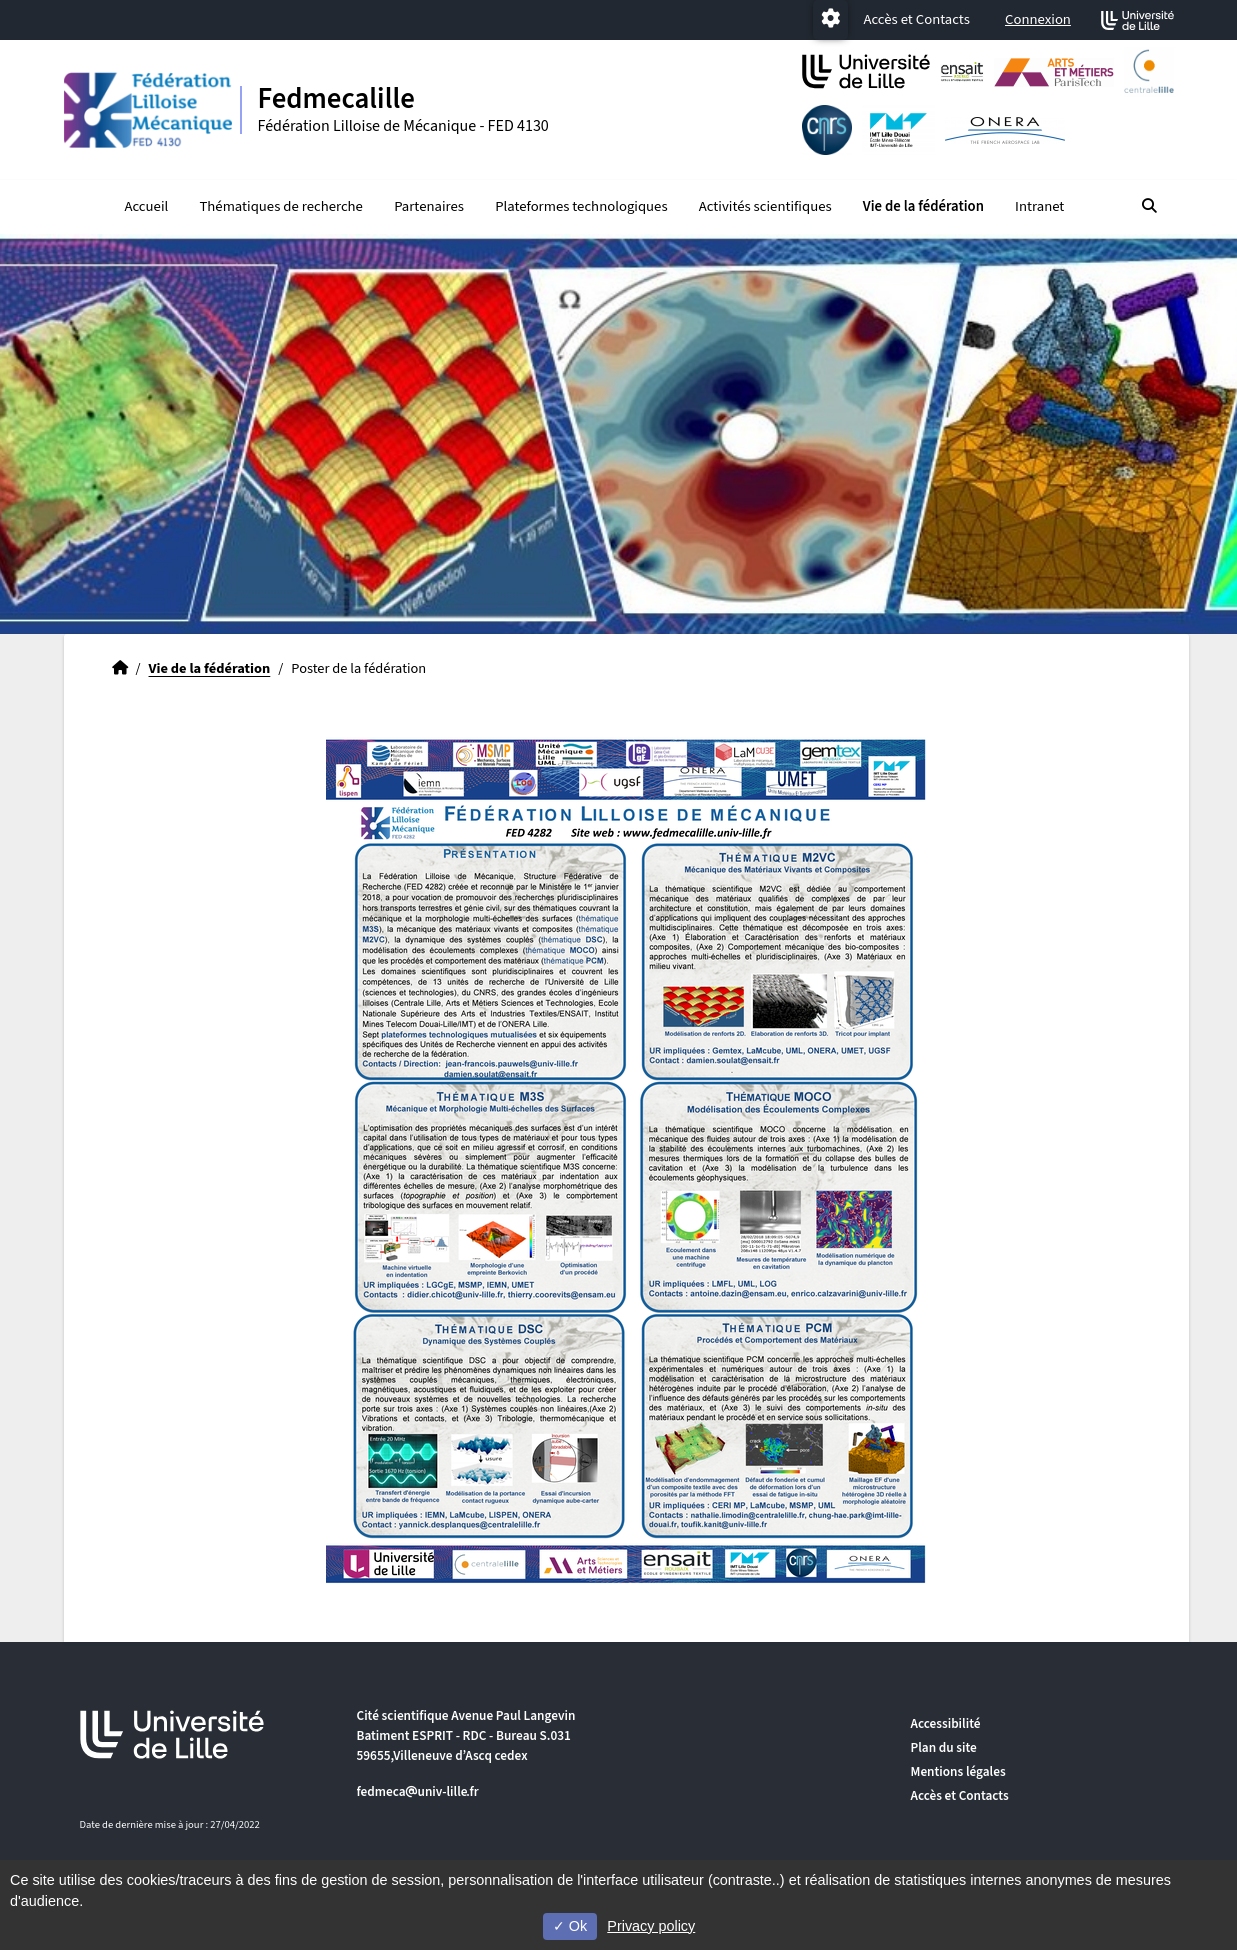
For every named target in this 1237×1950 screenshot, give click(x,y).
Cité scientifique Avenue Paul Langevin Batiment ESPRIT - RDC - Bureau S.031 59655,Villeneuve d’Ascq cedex (466, 1735)
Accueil (146, 206)
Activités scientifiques (765, 206)
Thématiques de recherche (280, 206)
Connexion (1038, 19)
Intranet (1039, 206)
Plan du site (944, 1747)
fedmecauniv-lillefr (418, 1791)
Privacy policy (651, 1926)
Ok (570, 1926)
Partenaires (429, 206)
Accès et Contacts (916, 19)
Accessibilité (946, 1723)
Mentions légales (958, 1771)
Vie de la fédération (923, 206)
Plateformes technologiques (581, 206)
